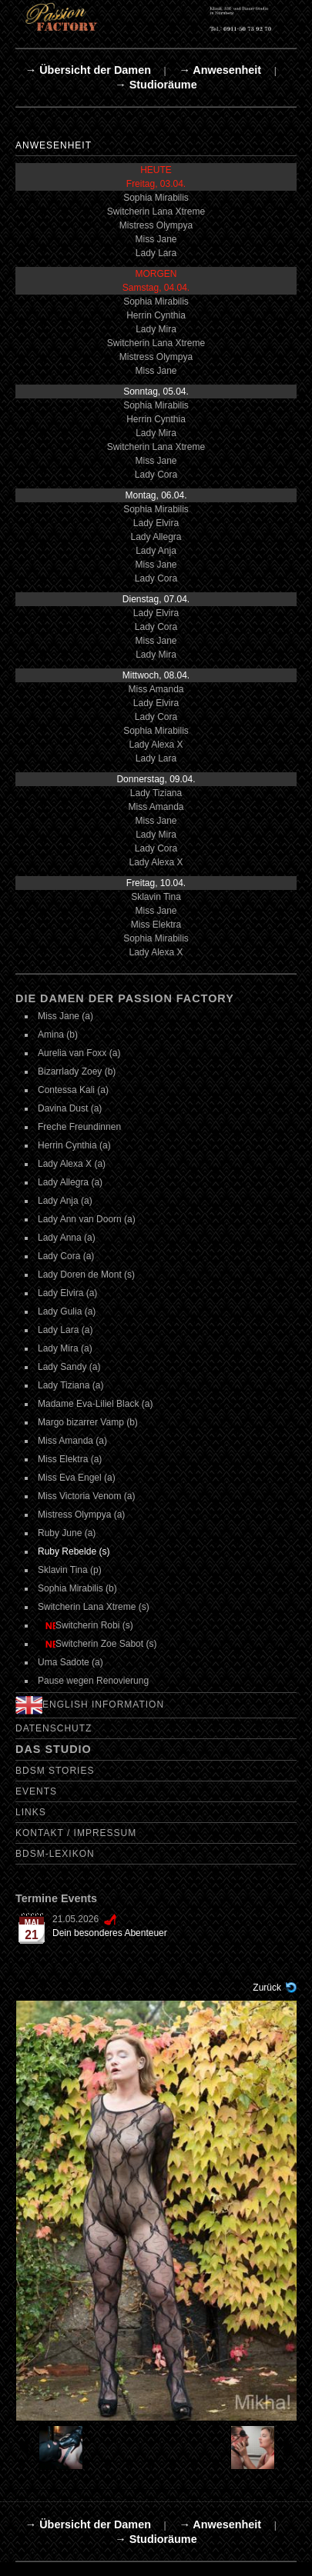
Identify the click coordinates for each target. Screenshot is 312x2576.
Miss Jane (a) (65, 1016)
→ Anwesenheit (220, 70)
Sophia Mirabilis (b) (77, 1588)
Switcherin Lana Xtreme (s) (93, 1606)
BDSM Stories (54, 1770)
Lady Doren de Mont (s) (86, 1274)
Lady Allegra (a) (70, 1182)
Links (30, 1812)
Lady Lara (156, 253)
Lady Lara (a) (65, 1330)
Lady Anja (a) (65, 1200)
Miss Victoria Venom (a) (87, 1496)
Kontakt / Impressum (75, 1833)
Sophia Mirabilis (156, 197)
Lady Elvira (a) (67, 1293)
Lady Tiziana (156, 793)
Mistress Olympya (156, 225)
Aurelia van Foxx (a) (79, 1053)
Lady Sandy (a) (69, 1366)
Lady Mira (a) (65, 1348)
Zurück (267, 1987)
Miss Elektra (156, 924)
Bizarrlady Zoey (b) (77, 1071)
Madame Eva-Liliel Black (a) (95, 1403)
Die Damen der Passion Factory (124, 998)
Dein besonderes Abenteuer (109, 1933)
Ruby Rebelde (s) (73, 1551)
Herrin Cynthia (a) (74, 1145)
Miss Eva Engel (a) (77, 1477)
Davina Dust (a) (70, 1108)
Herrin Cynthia (156, 315)
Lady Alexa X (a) (72, 1163)
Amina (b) (58, 1034)
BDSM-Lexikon (55, 1853)
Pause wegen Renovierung (93, 1680)
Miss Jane (155, 239)
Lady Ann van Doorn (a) (87, 1219)
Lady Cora (156, 474)
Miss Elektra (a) (70, 1459)
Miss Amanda (155, 689)
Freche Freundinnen (79, 1126)
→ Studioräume (155, 84)
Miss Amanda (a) (72, 1440)
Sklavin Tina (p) (70, 1570)
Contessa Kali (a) (73, 1090)
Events (36, 1791)
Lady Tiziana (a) (70, 1385)
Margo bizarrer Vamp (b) (88, 1422)
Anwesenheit (53, 145)
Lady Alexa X (156, 744)
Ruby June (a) (67, 1533)
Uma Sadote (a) (70, 1662)
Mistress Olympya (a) (81, 1514)
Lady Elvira (156, 523)
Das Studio (53, 1749)
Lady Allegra (155, 537)
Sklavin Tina (156, 896)
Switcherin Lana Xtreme (156, 211)
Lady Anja (156, 550)
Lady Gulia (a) (67, 1311)
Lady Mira (156, 329)
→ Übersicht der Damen (88, 70)
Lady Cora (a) (66, 1256)
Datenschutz (53, 1728)
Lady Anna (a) (67, 1237)
